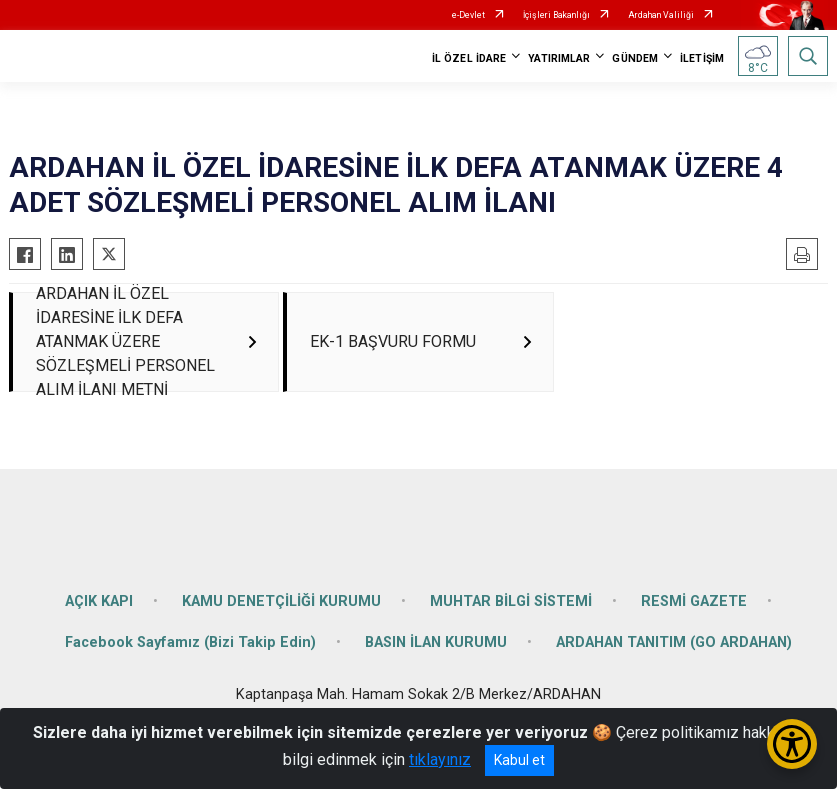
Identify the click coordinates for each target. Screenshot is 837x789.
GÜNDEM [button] (635, 58)
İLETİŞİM (702, 58)
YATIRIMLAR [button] (559, 58)
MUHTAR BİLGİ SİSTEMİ (511, 619)
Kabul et (519, 760)
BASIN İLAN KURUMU (436, 661)
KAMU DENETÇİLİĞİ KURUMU (281, 619)
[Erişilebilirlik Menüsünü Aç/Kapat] (792, 744)
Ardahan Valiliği (661, 15)
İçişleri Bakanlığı (556, 15)
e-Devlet (468, 15)
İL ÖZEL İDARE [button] (469, 58)
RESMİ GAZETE (694, 619)
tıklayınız (440, 759)
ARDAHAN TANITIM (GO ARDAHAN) (674, 661)
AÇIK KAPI (99, 619)
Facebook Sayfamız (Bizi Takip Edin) (190, 661)
